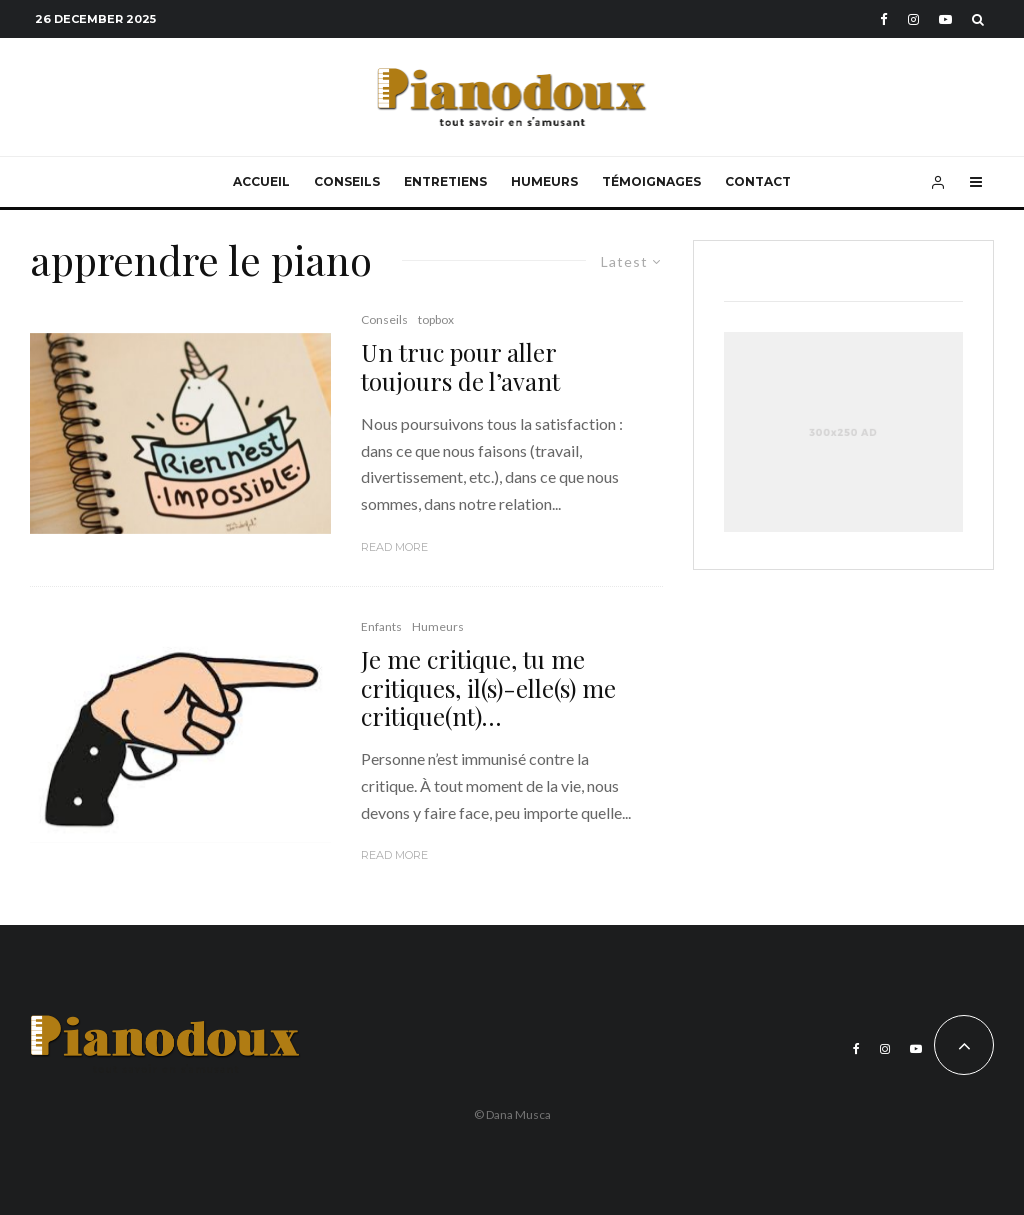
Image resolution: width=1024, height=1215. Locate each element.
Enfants (381, 626)
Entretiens (445, 181)
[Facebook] (884, 19)
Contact (758, 181)
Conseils (347, 181)
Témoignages (651, 181)
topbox (436, 319)
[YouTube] (945, 19)
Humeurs (544, 181)
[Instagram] (913, 19)
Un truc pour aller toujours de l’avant (460, 367)
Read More (394, 547)
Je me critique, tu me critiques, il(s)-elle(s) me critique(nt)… (488, 688)
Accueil (261, 181)
